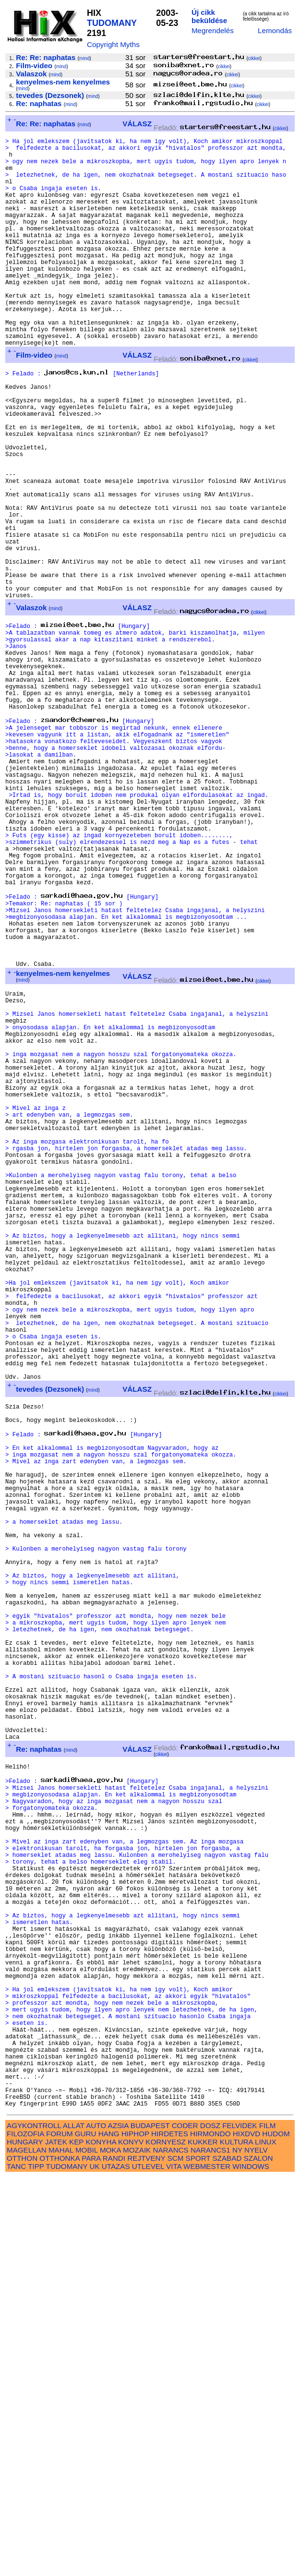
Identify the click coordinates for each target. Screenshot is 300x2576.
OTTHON (22, 2557)
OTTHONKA (59, 2557)
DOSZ (210, 2524)
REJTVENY (146, 2557)
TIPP (36, 2565)
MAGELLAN (27, 2549)
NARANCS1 (210, 2549)
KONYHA (100, 2541)
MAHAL (60, 2549)
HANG (109, 2532)
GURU (85, 2532)
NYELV (256, 2549)
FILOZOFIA (25, 2532)
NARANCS (170, 2549)
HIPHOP (135, 2532)
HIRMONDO (210, 2532)
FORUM (59, 2532)
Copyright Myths (113, 44)
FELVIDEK (239, 2524)
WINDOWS (250, 2565)
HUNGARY (25, 2541)
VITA (173, 2565)
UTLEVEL (148, 2565)
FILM (267, 2524)
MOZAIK (137, 2549)
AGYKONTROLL (34, 2524)
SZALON (258, 2557)
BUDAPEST (150, 2524)
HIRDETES (169, 2532)
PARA (91, 2557)
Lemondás (275, 30)
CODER (185, 2524)
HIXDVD (246, 2532)
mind (84, 58)
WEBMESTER (206, 2565)
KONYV (131, 2541)
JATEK (56, 2541)
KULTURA (236, 2541)
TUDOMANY (112, 23)
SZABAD (227, 2557)
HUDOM (275, 2532)
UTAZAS (116, 2565)
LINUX (265, 2541)
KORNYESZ (165, 2541)
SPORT (198, 2557)
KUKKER (202, 2541)
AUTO (96, 2524)
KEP (76, 2541)
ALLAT (73, 2524)
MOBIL (86, 2549)
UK (94, 2565)
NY (237, 2549)
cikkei (254, 58)
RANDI (114, 2557)
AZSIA (118, 2524)
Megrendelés (213, 30)
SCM (176, 2557)
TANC (16, 2565)
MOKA (110, 2549)
